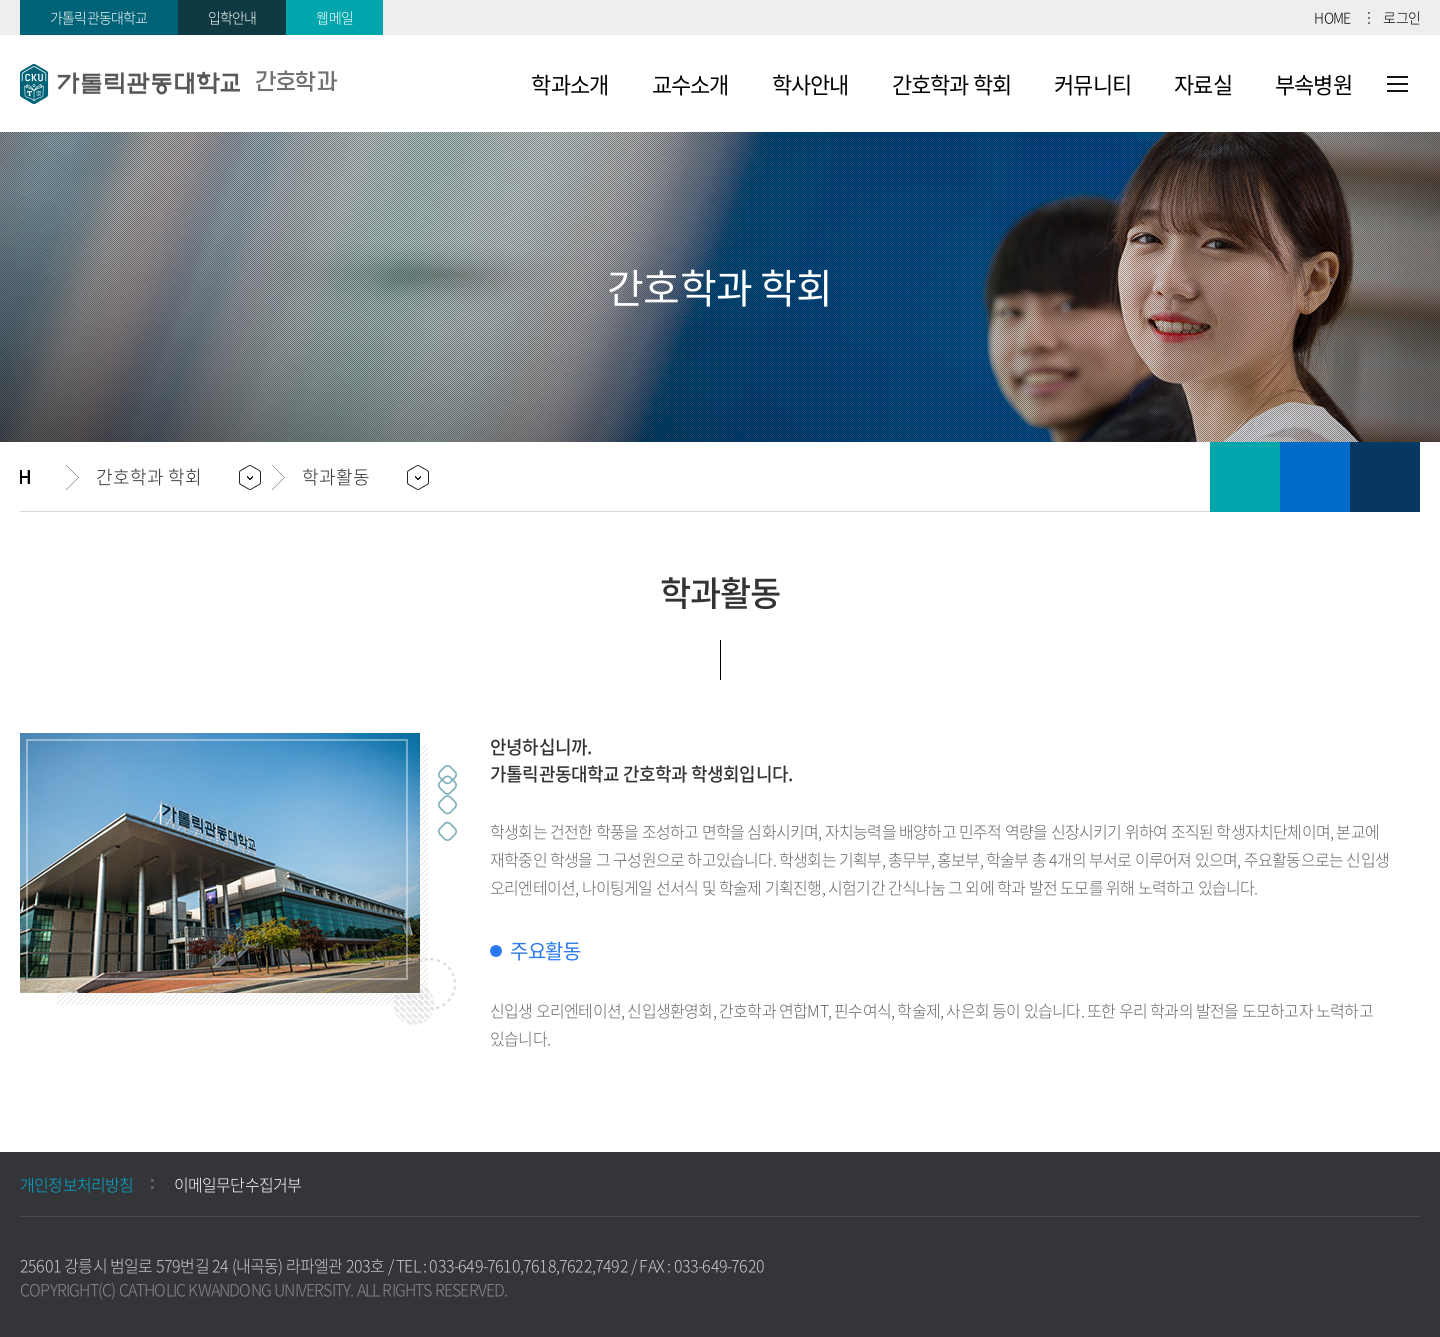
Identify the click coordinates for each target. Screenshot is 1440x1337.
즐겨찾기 (1315, 477)
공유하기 (1385, 477)
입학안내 (232, 17)
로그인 (1401, 17)
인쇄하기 (1245, 477)
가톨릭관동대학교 (99, 17)
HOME (1332, 17)
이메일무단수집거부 (238, 1184)
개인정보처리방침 (77, 1184)
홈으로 (43, 477)
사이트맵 (1397, 84)
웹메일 (334, 17)
